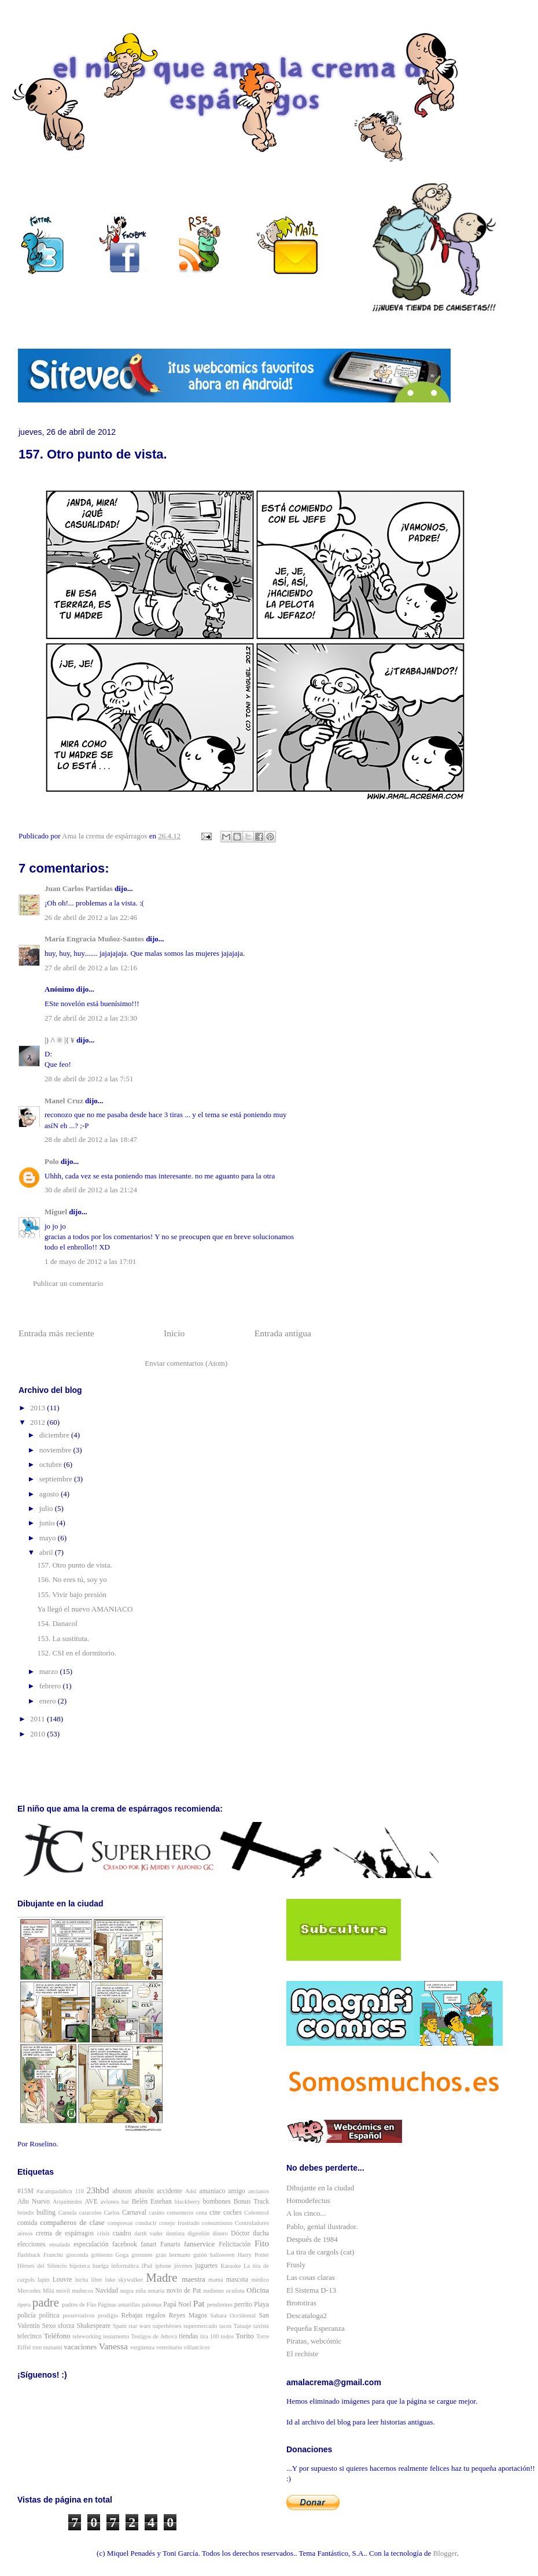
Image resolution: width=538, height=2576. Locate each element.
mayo (48, 1537)
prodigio (108, 2315)
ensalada (59, 2244)
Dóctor (240, 2233)
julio (47, 1508)
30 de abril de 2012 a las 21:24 (91, 1189)
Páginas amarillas (119, 2304)
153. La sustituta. (63, 1638)
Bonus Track (251, 2201)
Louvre (62, 2279)
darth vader (148, 2233)
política (49, 2315)
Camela (67, 2212)
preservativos (78, 2315)
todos (227, 2336)
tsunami (52, 2347)
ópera (24, 2304)
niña (140, 2290)
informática (125, 2266)
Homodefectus (308, 2200)
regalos (155, 2315)
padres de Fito (79, 2304)
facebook (124, 2244)
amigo (236, 2191)
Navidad (107, 2290)
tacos (225, 2326)
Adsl (191, 2191)
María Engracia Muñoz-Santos (94, 938)
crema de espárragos (65, 2233)
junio (48, 1522)
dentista (175, 2233)
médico (260, 2279)
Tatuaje (242, 2326)
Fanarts (170, 2244)
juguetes (206, 2266)
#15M (25, 2191)
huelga (101, 2266)
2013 (38, 1407)
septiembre (56, 1478)
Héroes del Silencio (42, 2266)
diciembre (55, 1435)
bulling (46, 2212)
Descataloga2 (306, 2315)
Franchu (53, 2255)
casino (157, 2212)
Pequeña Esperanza (315, 2328)
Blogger (445, 2553)
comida (27, 2223)
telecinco (29, 2336)
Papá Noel (177, 2304)
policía (26, 2315)
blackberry (187, 2201)
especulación (90, 2244)
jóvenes (183, 2266)
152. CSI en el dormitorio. (76, 1653)
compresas (120, 2223)
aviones (110, 2201)
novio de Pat (184, 2290)
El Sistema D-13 (311, 2290)
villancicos (197, 2347)
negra (127, 2290)
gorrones (141, 2255)
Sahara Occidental (233, 2315)
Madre (161, 2277)
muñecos (82, 2290)
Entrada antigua (283, 1333)
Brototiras (301, 2302)
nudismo (213, 2290)
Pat (199, 2303)
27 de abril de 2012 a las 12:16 (91, 967)
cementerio (180, 2212)
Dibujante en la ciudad (320, 2187)
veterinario (169, 2347)
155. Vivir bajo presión (71, 1594)
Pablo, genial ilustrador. (322, 2226)
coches (232, 2212)
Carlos (112, 2212)
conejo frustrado (179, 2223)
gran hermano (173, 2255)
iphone (163, 2266)
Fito (262, 2243)
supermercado (200, 2326)
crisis (103, 2233)
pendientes (220, 2304)
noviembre (56, 1450)
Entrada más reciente (56, 1333)
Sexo (49, 2326)
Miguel (56, 1211)
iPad (147, 2266)
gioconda (77, 2255)
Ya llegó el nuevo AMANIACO (84, 1609)
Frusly (295, 2264)
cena (201, 2212)
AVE (91, 2201)
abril (47, 1552)
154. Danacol (57, 1623)
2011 (38, 1718)
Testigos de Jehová (154, 2336)
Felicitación (234, 2244)
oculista (235, 2290)
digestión (198, 2233)
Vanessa (113, 2346)
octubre (51, 1464)
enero (48, 1701)
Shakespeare (93, 2326)
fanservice (199, 2243)
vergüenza (142, 2347)
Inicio (174, 1333)
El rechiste (302, 2353)
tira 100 (209, 2336)
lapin (44, 2279)
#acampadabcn (54, 2191)
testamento (116, 2336)
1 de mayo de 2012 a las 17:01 (91, 1261)
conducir (145, 2223)
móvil (63, 2290)
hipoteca (79, 2266)
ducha (261, 2233)
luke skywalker (124, 2279)
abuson (122, 2191)
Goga (122, 2255)
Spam (120, 2326)
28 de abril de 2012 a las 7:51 (89, 1078)
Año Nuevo (33, 2201)
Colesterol (256, 2212)
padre (45, 2302)
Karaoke (230, 2266)
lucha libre (88, 2279)
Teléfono (57, 2335)
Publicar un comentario (68, 1283)
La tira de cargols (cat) (320, 2252)
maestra (193, 2279)
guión (200, 2255)
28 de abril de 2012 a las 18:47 (91, 1139)
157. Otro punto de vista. (74, 1565)
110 (79, 2191)
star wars (139, 2326)
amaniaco (213, 2191)
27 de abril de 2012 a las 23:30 (91, 1018)
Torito (244, 2335)
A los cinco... (306, 2213)
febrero (51, 1685)
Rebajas (132, 2315)
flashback (28, 2255)
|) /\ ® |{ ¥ (60, 1040)
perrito (243, 2304)
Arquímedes (67, 2201)
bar (125, 2201)
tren (37, 2347)
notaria (156, 2290)
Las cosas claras (310, 2277)
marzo (49, 1671)
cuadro (122, 2233)
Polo (52, 1161)
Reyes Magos (188, 2315)
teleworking (87, 2336)
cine (214, 2212)
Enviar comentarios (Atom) (186, 1363)
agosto (50, 1494)
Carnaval (134, 2212)
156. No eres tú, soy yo (71, 1579)
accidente (169, 2191)
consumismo (217, 2223)
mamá (215, 2279)
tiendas (188, 2336)
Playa (261, 2304)
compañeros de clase (72, 2222)
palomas (152, 2304)
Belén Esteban (152, 2201)
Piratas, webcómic (313, 2341)
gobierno (101, 2255)
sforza (66, 2326)
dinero (220, 2233)
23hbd (97, 2190)
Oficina (257, 2290)
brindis (25, 2212)
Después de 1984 (312, 2239)
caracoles (90, 2212)
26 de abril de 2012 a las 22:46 (91, 917)
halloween (222, 2255)
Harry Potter (253, 2255)
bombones (217, 2201)
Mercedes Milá (35, 2290)
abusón (144, 2191)
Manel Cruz (64, 1100)
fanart (148, 2244)
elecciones (31, 2244)
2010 (38, 1733)
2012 (38, 1422)
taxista (261, 2326)
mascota (237, 2279)
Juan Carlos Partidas (79, 888)
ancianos (258, 2191)
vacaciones (80, 2346)
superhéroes (167, 2326)
